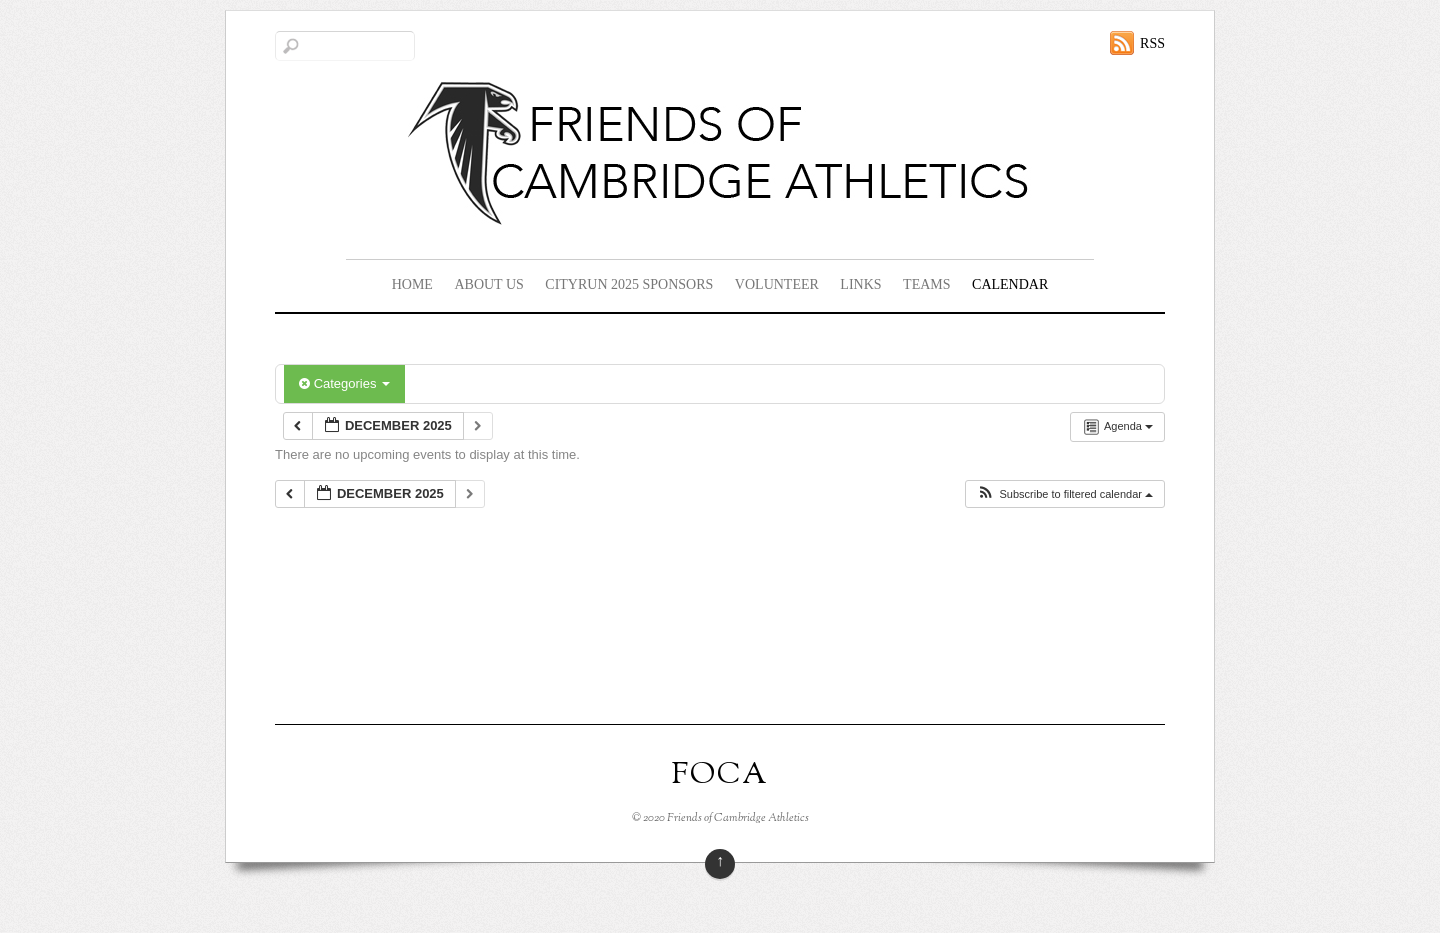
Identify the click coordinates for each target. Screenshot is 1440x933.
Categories (344, 383)
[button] (1064, 494)
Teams (926, 284)
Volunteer (777, 284)
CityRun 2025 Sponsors (629, 284)
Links (860, 284)
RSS (1152, 43)
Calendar (1010, 284)
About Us (488, 284)
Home (412, 284)
